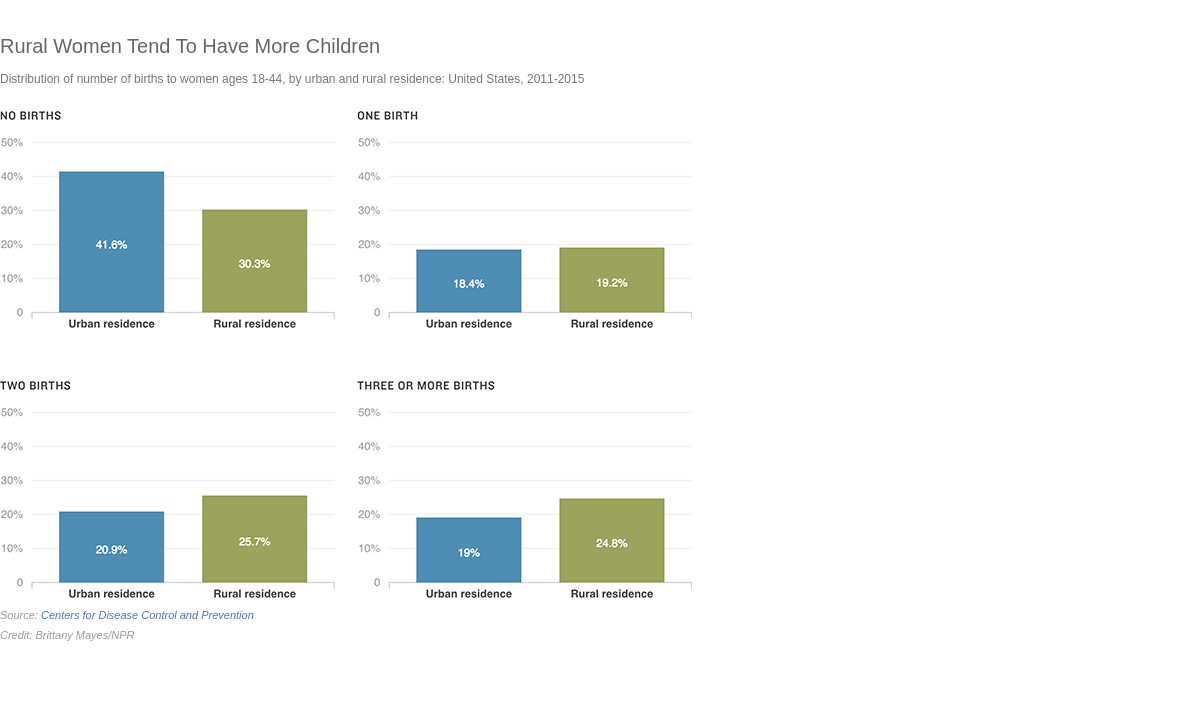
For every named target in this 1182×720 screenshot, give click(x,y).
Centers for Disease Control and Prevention (147, 615)
